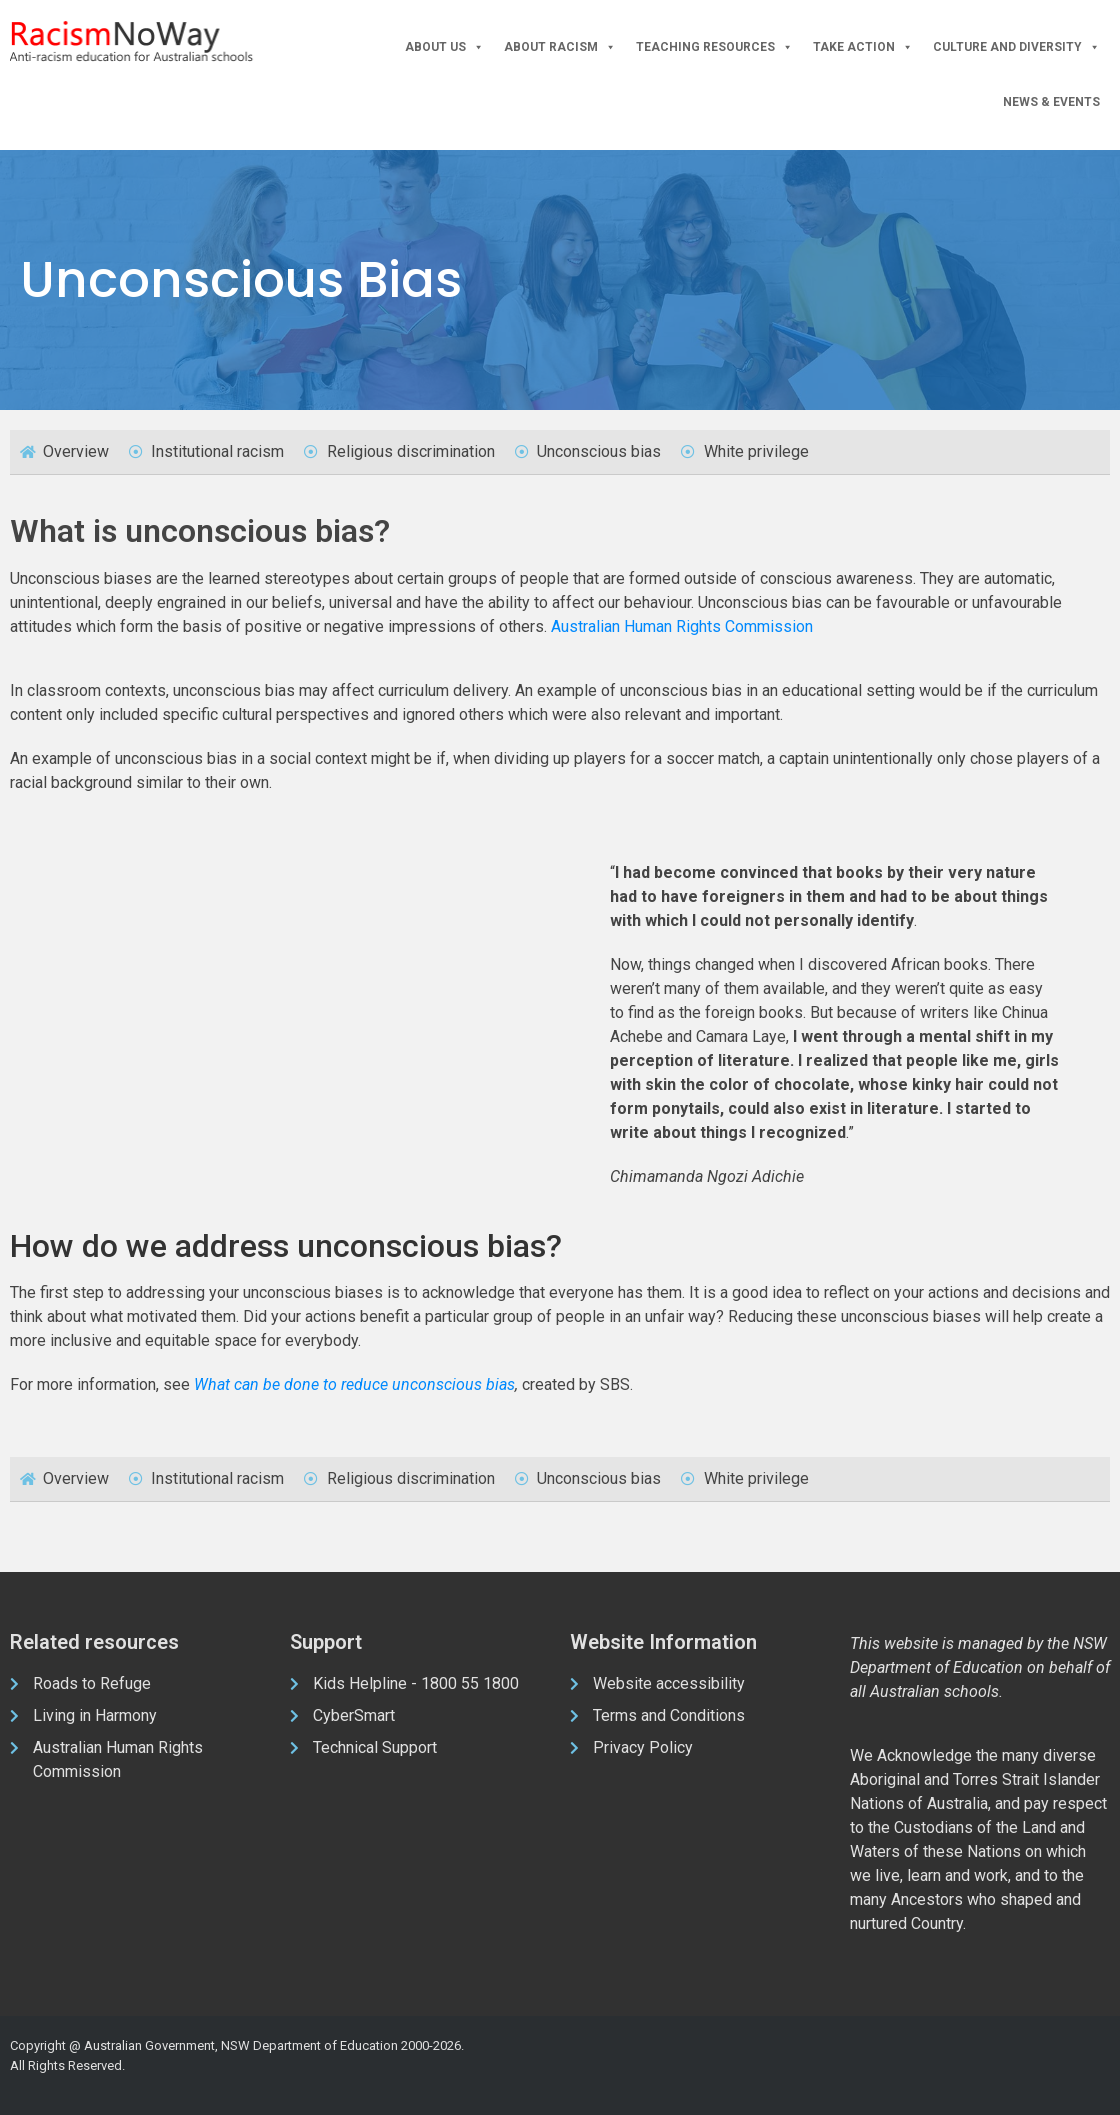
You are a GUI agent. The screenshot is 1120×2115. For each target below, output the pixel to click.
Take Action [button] (863, 47)
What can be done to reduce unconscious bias (354, 1384)
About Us (444, 47)
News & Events (1051, 102)
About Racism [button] (560, 47)
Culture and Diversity (1016, 47)
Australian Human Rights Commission (682, 626)
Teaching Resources (714, 47)
